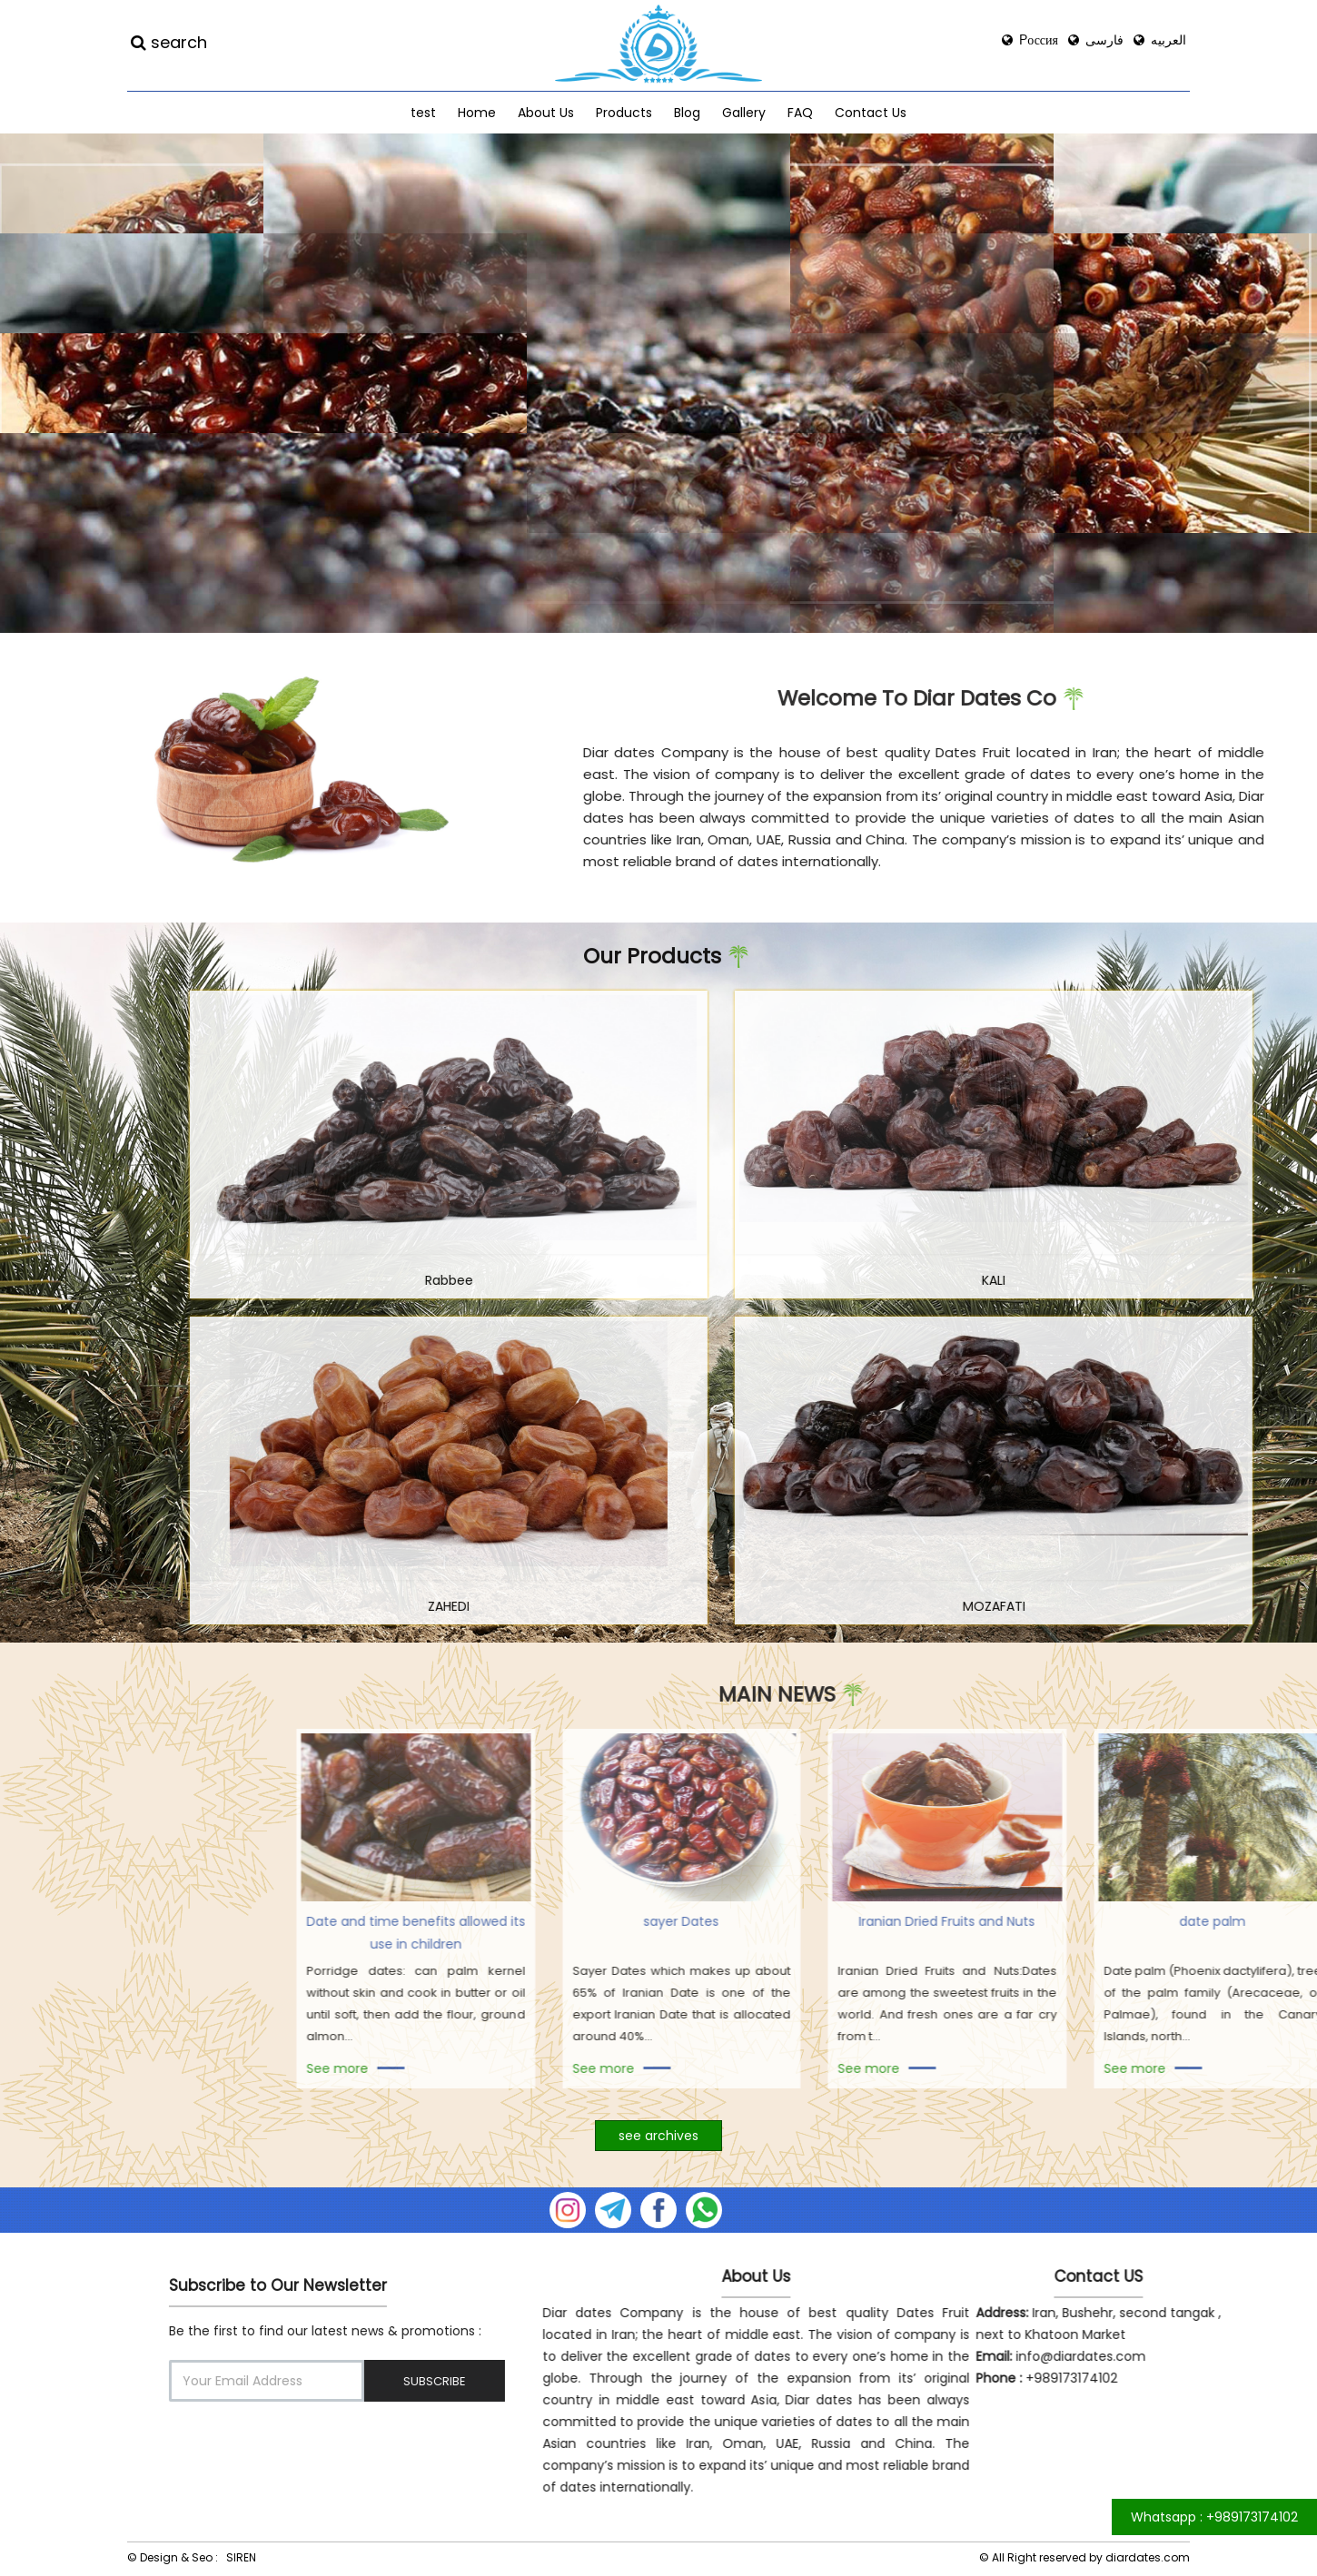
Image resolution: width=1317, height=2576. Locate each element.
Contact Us (870, 113)
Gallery (744, 113)
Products (624, 113)
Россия (1030, 40)
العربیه (1160, 40)
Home (477, 113)
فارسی (1096, 40)
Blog (687, 113)
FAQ (800, 113)
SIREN (241, 2557)
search (169, 43)
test (423, 113)
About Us (546, 113)
